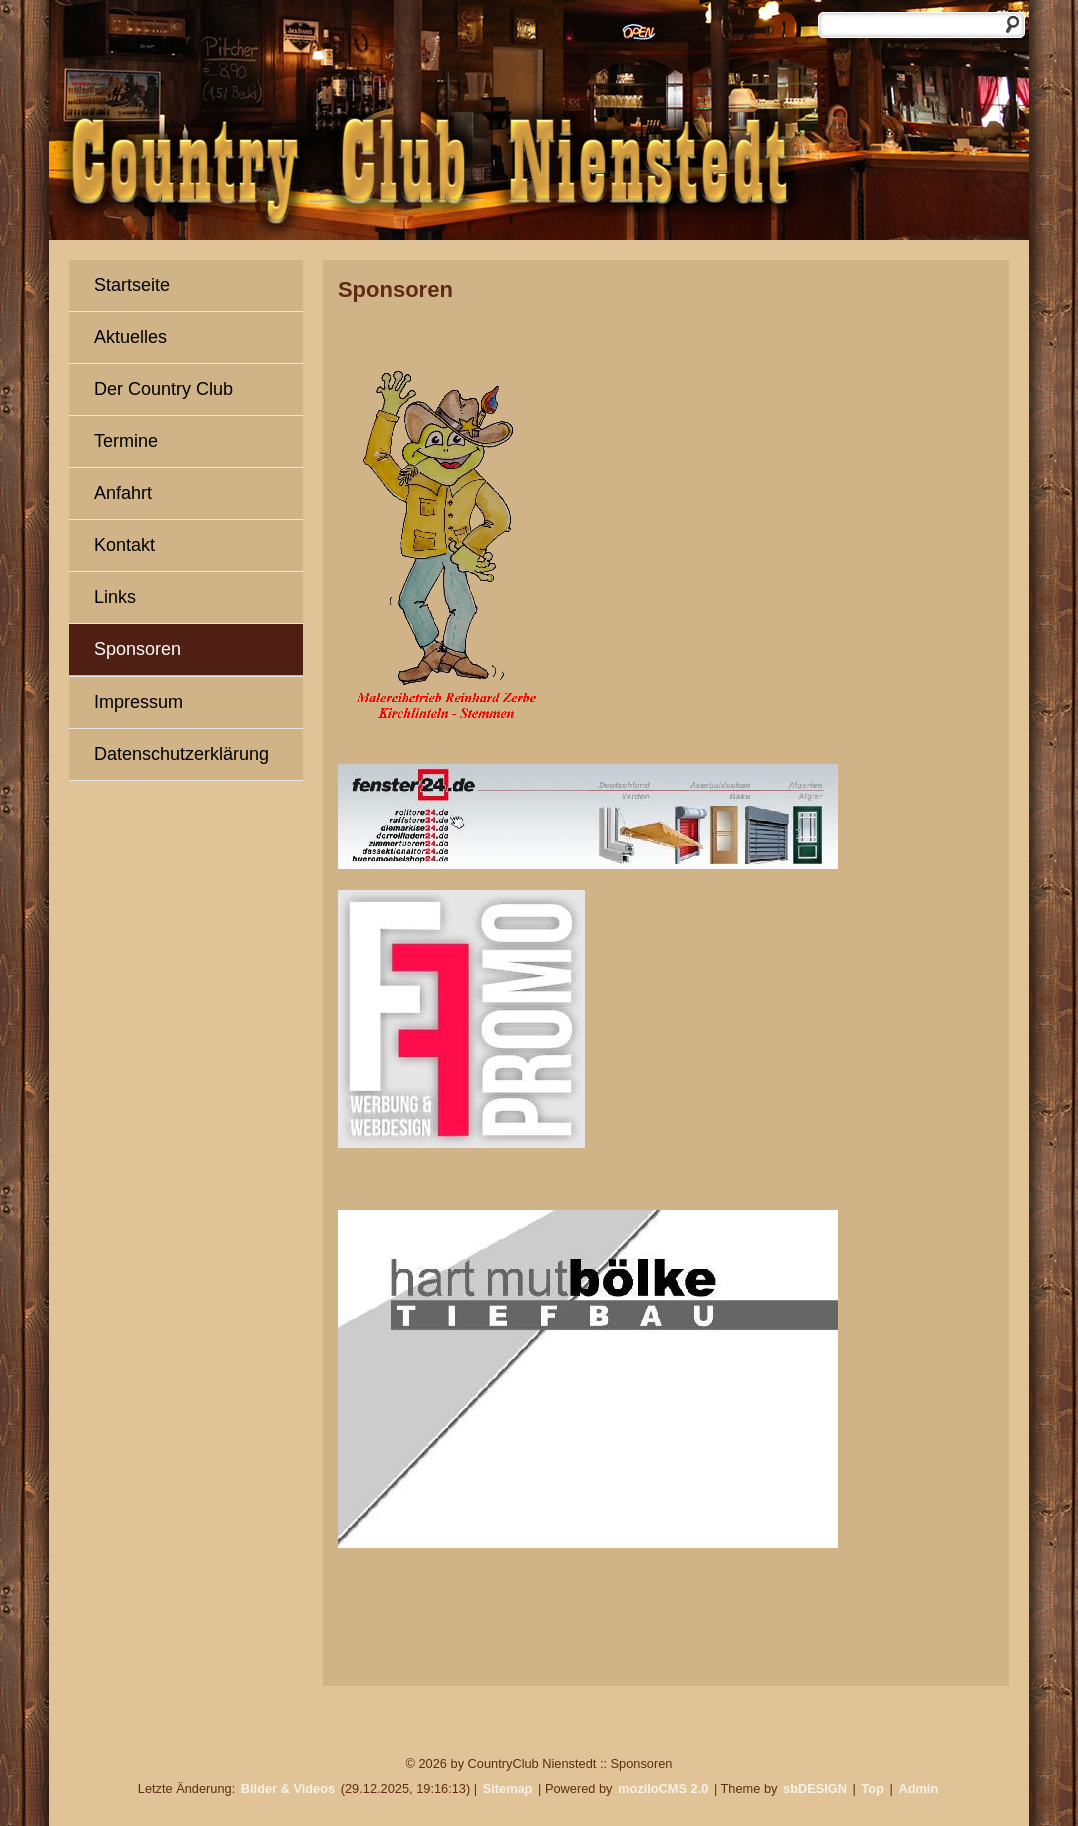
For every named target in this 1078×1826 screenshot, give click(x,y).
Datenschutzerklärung (181, 754)
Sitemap (508, 1788)
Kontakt (124, 545)
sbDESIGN (815, 1788)
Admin (918, 1788)
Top (872, 1788)
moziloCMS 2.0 (663, 1788)
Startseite (132, 285)
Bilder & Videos (288, 1788)
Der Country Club (163, 389)
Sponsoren (137, 649)
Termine (126, 441)
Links (115, 597)
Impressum (138, 702)
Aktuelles (130, 337)
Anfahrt (123, 493)
